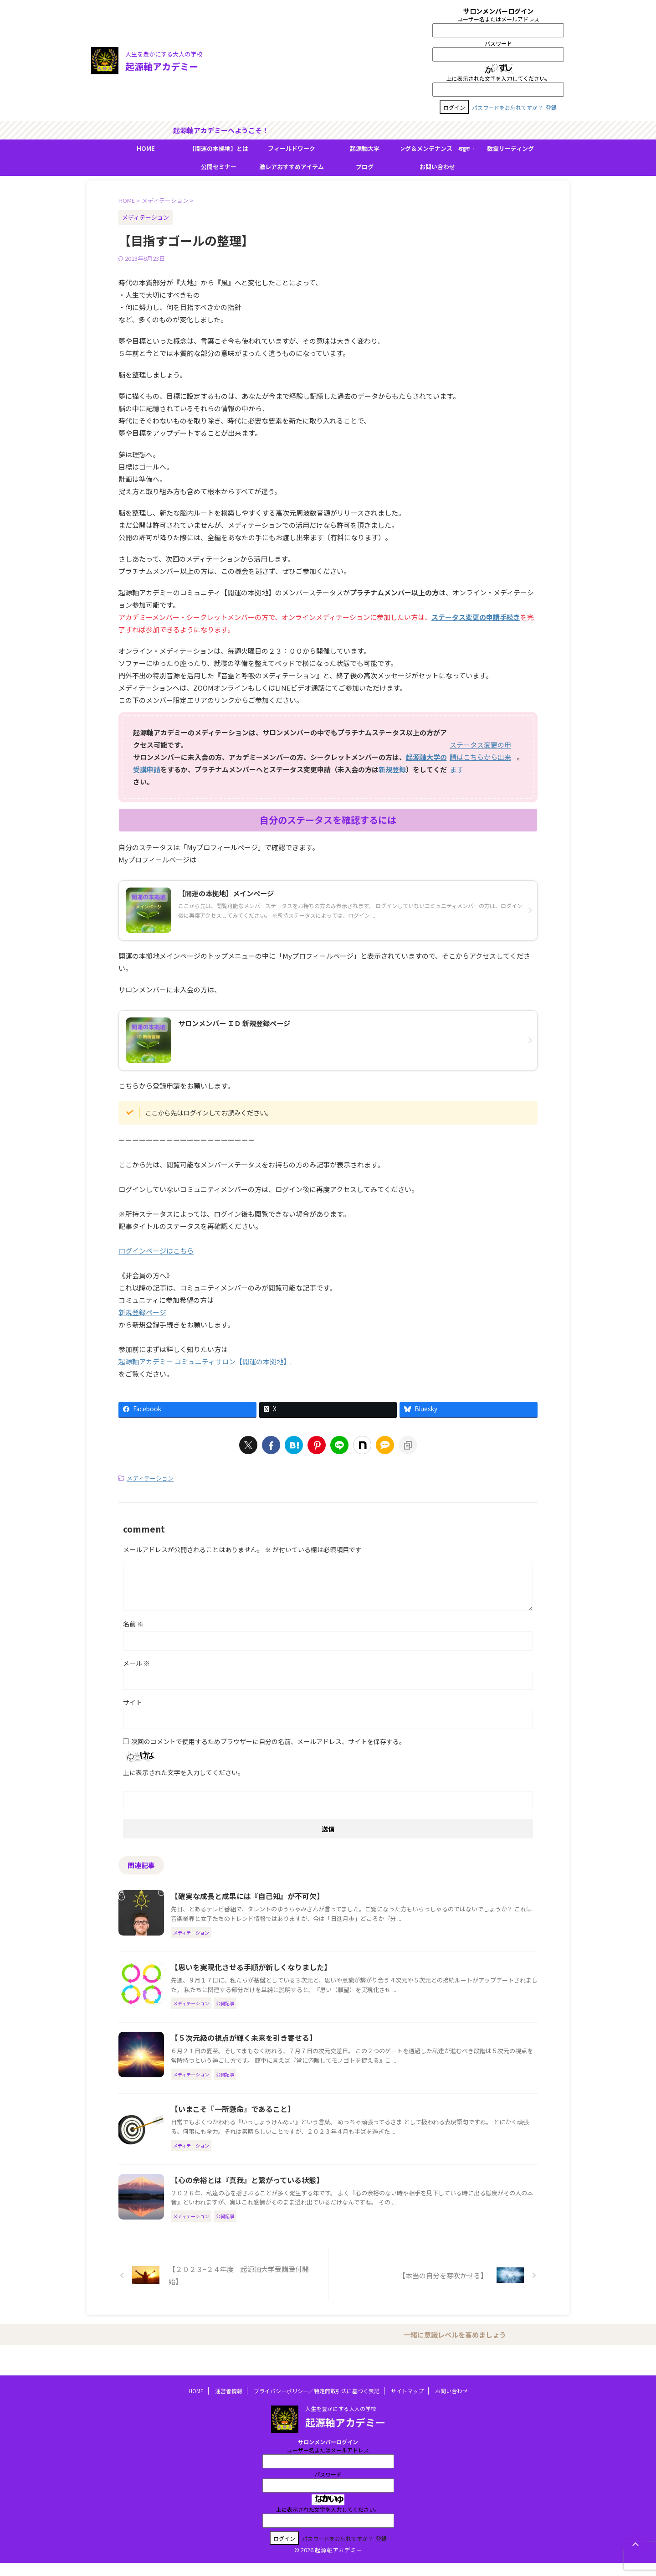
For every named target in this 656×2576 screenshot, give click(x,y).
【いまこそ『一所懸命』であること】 (233, 2108)
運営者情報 (228, 2403)
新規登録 (392, 769)
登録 (551, 107)
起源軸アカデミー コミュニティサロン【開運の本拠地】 (204, 1361)
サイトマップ (407, 2403)
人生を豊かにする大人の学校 (340, 2421)
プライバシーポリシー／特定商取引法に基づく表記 (316, 2403)
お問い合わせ (437, 166)
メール (136, 1662)
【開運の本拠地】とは (218, 148)
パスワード (498, 43)
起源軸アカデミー (161, 66)
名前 (133, 1623)
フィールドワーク (291, 148)
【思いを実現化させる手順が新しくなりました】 (251, 1967)
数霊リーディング (510, 148)
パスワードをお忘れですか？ (507, 107)
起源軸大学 (364, 148)
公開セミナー (218, 166)
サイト (132, 1702)
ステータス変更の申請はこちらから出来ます (480, 757)
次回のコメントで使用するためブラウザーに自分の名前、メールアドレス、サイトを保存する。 (268, 1741)
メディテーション (150, 1478)
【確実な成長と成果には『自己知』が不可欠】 (247, 1895)
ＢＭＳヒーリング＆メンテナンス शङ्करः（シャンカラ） (437, 148)
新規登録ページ (142, 1312)
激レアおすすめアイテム (291, 166)
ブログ (365, 166)
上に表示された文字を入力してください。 (498, 78)
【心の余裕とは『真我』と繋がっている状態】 (247, 2179)
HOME (146, 148)
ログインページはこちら (156, 1250)
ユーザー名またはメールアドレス (498, 19)
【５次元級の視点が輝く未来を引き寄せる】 (244, 2037)
